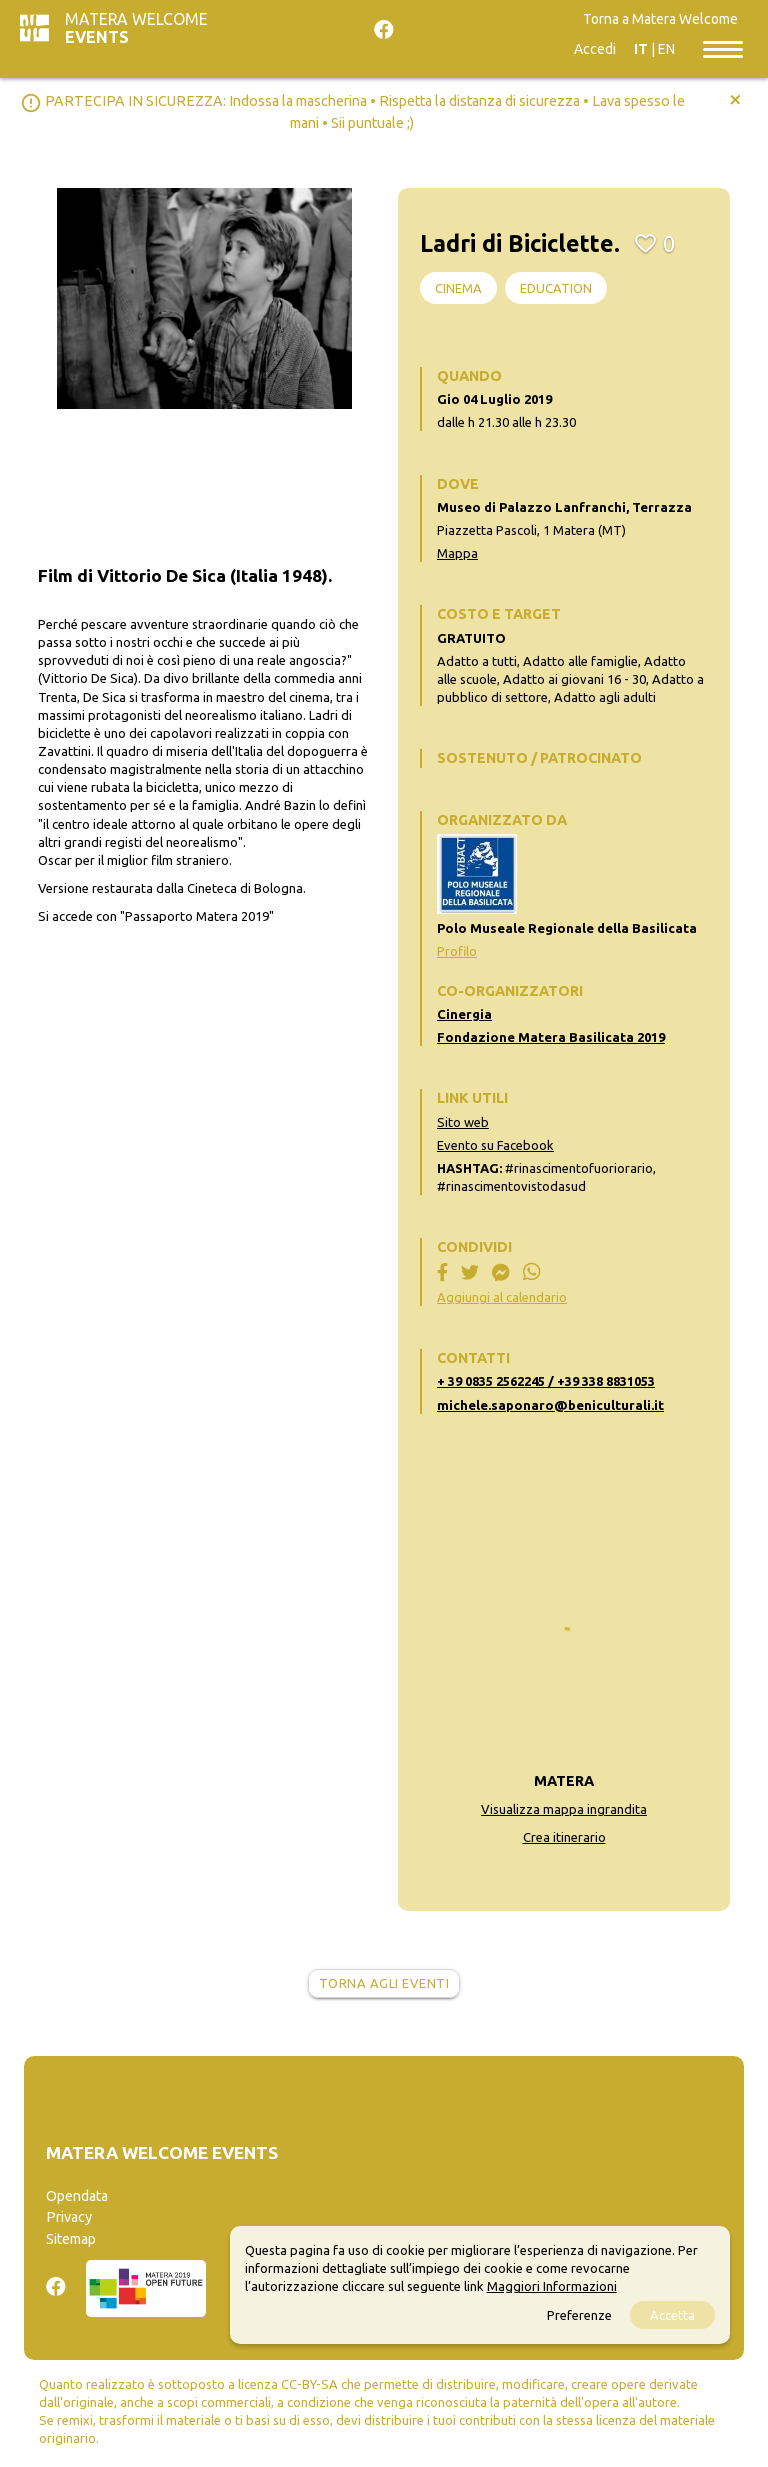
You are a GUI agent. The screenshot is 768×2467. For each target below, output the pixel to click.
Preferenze (579, 2315)
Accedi (595, 49)
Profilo (457, 951)
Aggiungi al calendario (502, 1297)
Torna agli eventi (384, 1983)
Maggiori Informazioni (552, 2286)
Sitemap (71, 2239)
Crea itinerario (564, 1837)
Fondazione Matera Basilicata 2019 (551, 1037)
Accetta (672, 2315)
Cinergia (464, 1014)
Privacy (69, 2217)
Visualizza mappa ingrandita (564, 1809)
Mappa (457, 553)
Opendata (77, 2196)
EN (666, 49)
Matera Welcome (136, 28)
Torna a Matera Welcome (660, 19)
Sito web (463, 1122)
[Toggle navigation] (723, 48)
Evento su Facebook (495, 1145)
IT (641, 49)
